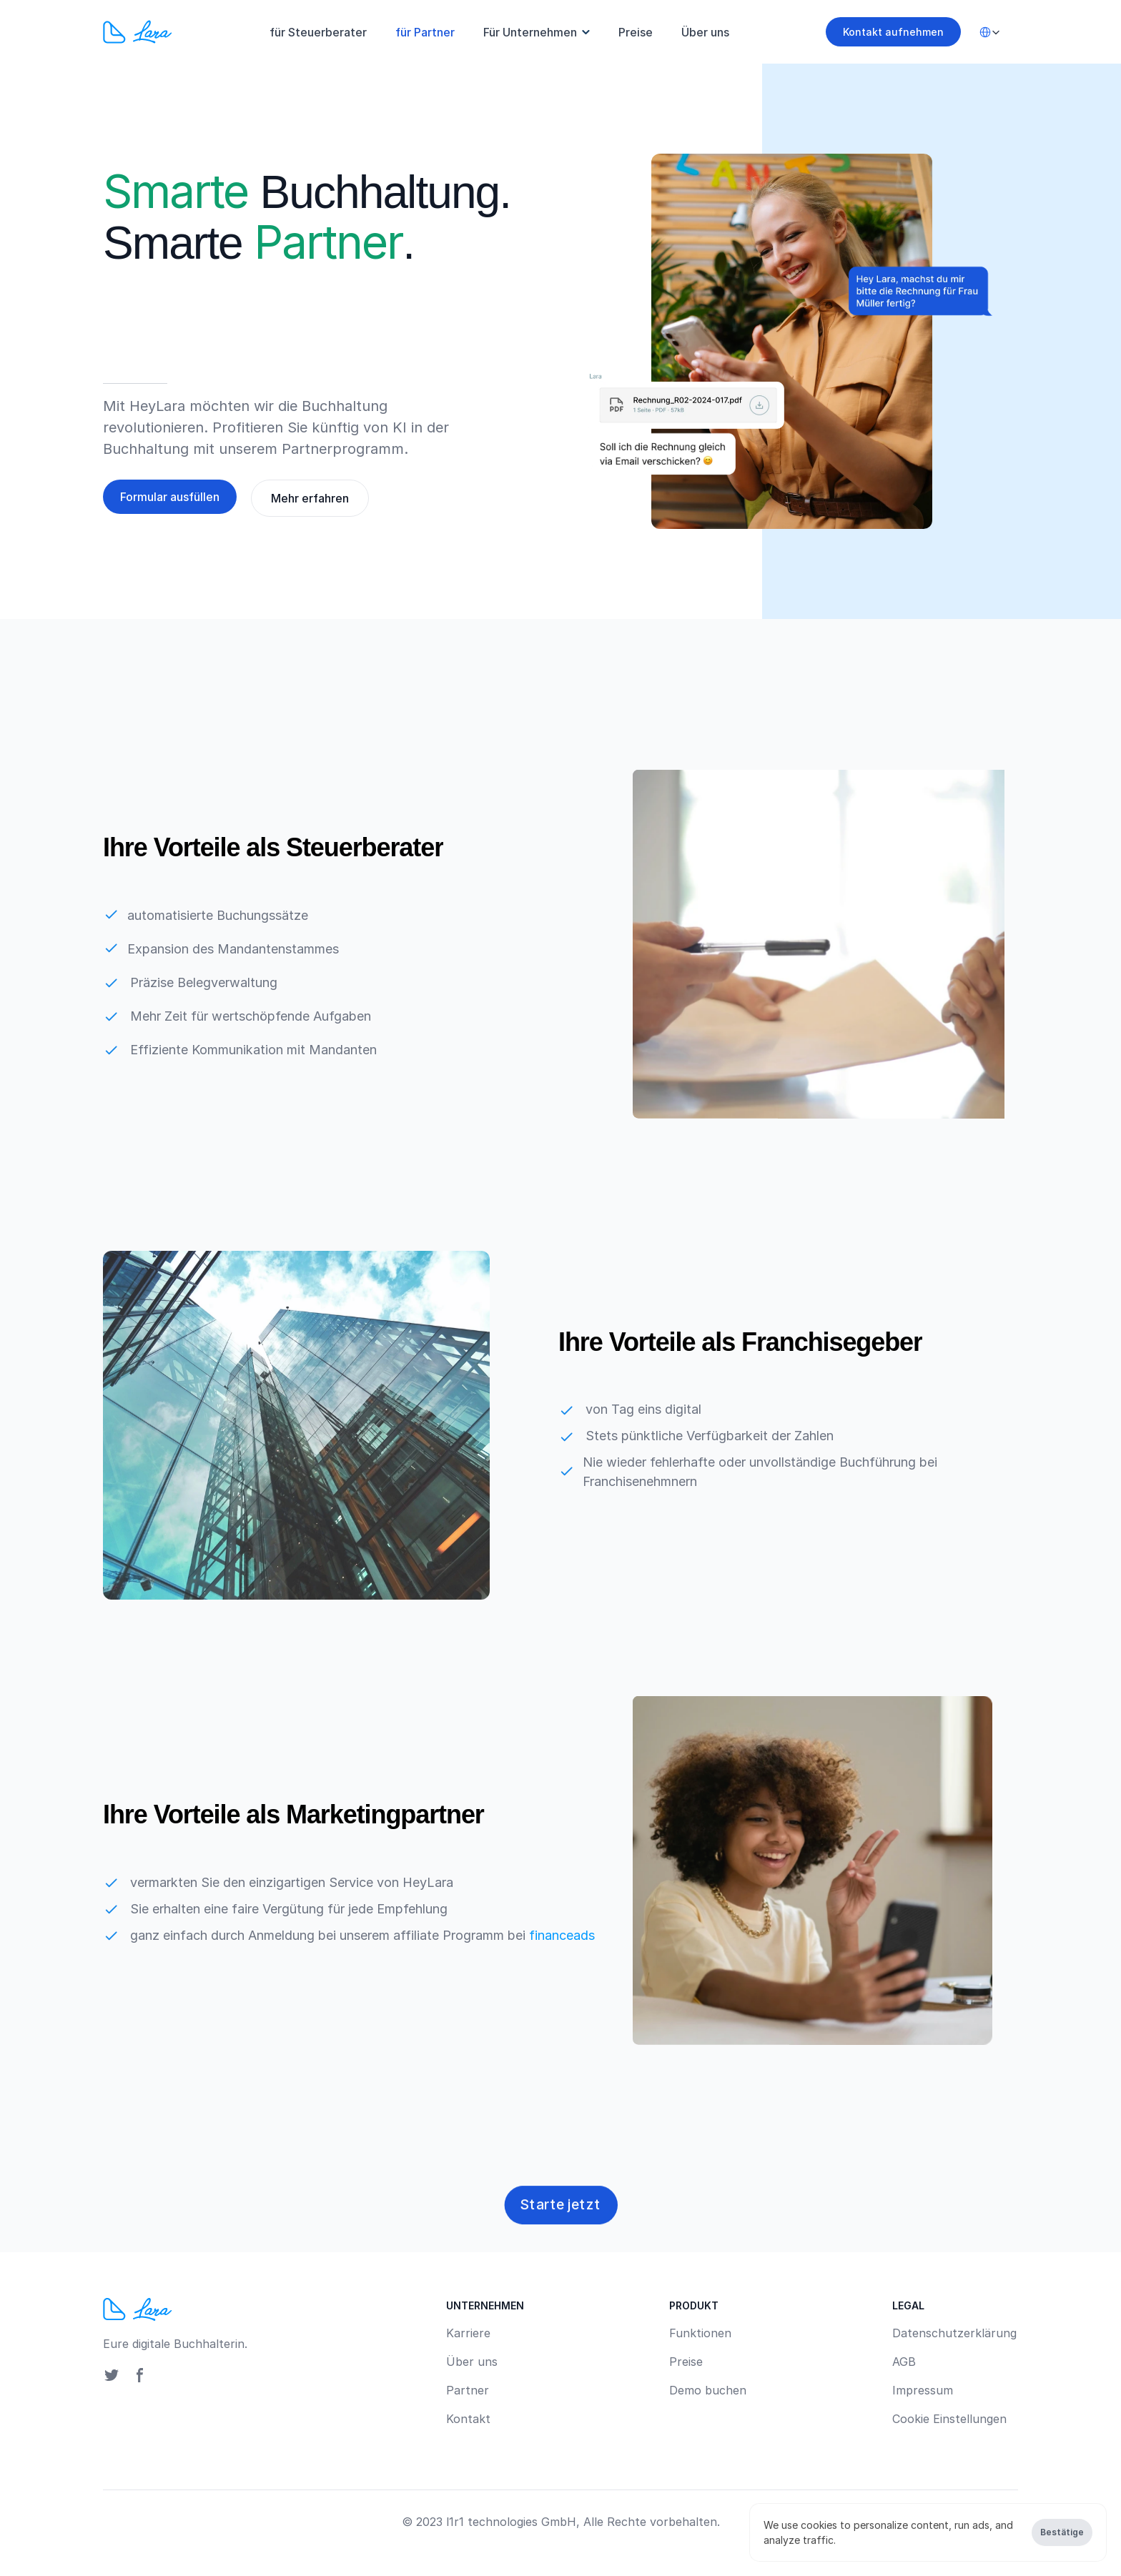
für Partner (425, 32)
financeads (562, 1935)
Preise (635, 32)
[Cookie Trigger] (949, 2418)
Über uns (705, 32)
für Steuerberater (318, 32)
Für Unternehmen (530, 32)
